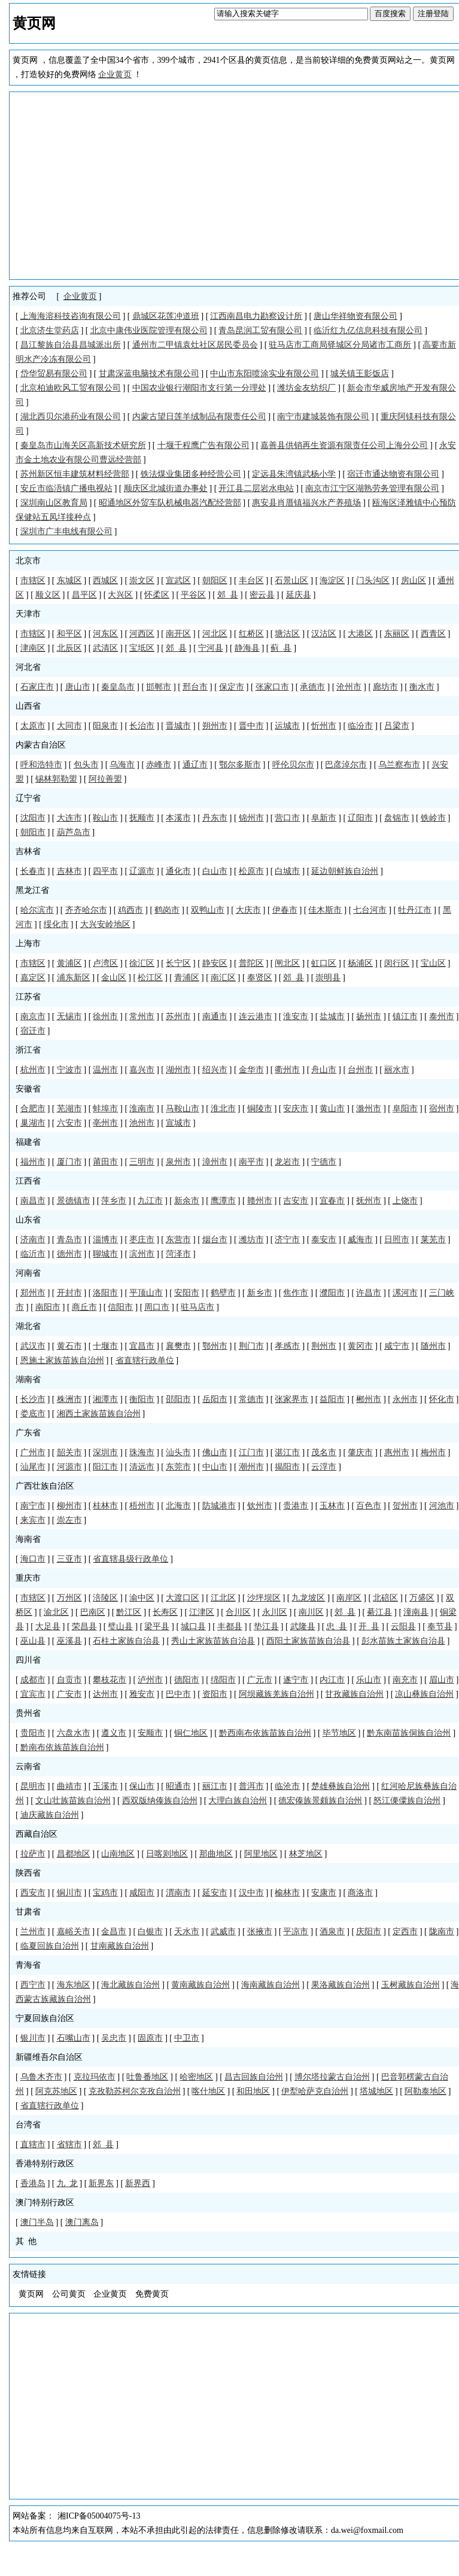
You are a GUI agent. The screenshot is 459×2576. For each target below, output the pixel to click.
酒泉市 (332, 1931)
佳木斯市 (325, 910)
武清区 (105, 648)
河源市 (69, 1466)
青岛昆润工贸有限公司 (260, 330)
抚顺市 (141, 817)
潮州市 (251, 1466)
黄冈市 (360, 1346)
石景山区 (291, 580)
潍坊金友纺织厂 (306, 387)
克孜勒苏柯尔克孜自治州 (135, 2091)
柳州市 (69, 1505)
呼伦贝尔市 (293, 764)
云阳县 (403, 1626)
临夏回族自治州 (49, 1945)
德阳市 (186, 1679)
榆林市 (287, 1892)
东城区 (69, 580)
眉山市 (441, 1679)
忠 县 (336, 1626)
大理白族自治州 (237, 1800)
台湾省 (28, 2124)
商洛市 (360, 1892)
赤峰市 (158, 764)
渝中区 (141, 1597)
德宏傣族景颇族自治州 (320, 1800)
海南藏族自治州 (270, 1984)
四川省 (28, 1660)
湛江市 (287, 1452)
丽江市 (214, 1786)
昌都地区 (73, 1853)
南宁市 (32, 1505)
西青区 (433, 633)
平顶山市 (146, 1292)
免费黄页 (152, 2294)
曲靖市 (69, 1786)
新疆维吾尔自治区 (49, 2057)
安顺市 (150, 1732)
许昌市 (368, 1292)
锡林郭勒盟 (56, 779)
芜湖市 (69, 1108)
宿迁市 (32, 1030)
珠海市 (141, 1452)
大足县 (47, 1626)
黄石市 (69, 1346)
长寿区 (165, 1612)
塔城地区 (376, 2091)
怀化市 (441, 1399)
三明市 (141, 1161)
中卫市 (186, 2038)
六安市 (69, 1122)
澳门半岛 (37, 2222)
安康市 (323, 1892)
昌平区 (84, 594)
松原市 (251, 871)
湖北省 (28, 1326)
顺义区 (47, 594)
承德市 (312, 686)
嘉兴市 (141, 1069)
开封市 (69, 1292)
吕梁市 (396, 725)
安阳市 (186, 1292)
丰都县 (229, 1626)
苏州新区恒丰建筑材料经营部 (74, 474)
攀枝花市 (109, 1679)
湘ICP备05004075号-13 (98, 2515)
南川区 (311, 1612)
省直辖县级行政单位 (130, 1558)
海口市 (32, 1558)
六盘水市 (73, 1732)
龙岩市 (287, 1161)
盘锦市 (396, 817)
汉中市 (251, 1892)
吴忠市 (113, 2038)
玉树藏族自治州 (410, 1984)
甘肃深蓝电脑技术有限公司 (149, 373)
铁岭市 (433, 817)
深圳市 (105, 1452)
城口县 (193, 1626)
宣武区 (178, 580)
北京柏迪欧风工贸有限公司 (70, 387)
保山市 (141, 1786)
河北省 (28, 667)
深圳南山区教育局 (53, 502)
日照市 (396, 1239)
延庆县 (298, 594)
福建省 (28, 1142)
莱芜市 (433, 1239)
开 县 (368, 1626)
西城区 (105, 580)
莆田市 (105, 1161)
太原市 (32, 725)
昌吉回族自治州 (253, 2076)
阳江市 (105, 1466)
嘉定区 (32, 977)
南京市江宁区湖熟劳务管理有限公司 (372, 488)
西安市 (32, 1892)
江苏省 (28, 996)
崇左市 (69, 1520)
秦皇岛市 (118, 686)
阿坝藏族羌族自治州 (276, 1694)
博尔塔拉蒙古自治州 (332, 2076)
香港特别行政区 (45, 2163)
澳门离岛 (82, 2222)
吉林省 (28, 851)
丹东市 (214, 817)
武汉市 (32, 1346)
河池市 (441, 1505)
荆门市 (251, 1346)
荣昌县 (84, 1626)
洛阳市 (105, 1292)
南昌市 (32, 1200)
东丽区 (396, 633)
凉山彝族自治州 (424, 1694)
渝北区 (56, 1612)
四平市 (105, 871)
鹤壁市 (223, 1292)
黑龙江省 (32, 890)
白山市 (214, 871)
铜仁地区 (191, 1732)
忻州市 (323, 725)
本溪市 (178, 817)
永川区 (274, 1612)
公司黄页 (69, 2294)
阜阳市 (405, 1108)
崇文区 (141, 580)
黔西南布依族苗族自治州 (265, 1732)
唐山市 (77, 686)
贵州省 (28, 1713)
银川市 (32, 2038)
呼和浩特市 (41, 764)
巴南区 (92, 1612)
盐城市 (332, 1016)
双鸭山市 (207, 910)
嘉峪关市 (73, 1931)
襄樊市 (178, 1346)
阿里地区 (261, 1853)
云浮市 (323, 1466)
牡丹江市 (414, 910)
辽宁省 (28, 798)
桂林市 (105, 1505)
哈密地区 (196, 2076)
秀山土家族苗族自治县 (213, 1640)
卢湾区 (105, 963)
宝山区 (433, 963)
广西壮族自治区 (45, 1485)
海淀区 (332, 580)
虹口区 (323, 963)
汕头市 (178, 1452)
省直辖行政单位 (144, 1360)
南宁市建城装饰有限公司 (323, 416)
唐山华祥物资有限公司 (355, 316)
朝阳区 (214, 580)
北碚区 (385, 1597)
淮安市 (295, 1016)
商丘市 (84, 1307)
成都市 (32, 1679)
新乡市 (259, 1292)
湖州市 (178, 1069)
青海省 (28, 1965)
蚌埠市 (105, 1108)
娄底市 (32, 1413)
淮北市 (223, 1108)
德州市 (69, 1253)
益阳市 (332, 1399)
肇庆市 (360, 1452)
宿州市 (441, 1108)
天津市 (28, 613)
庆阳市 (368, 1931)
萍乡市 (113, 1200)
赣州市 (259, 1200)
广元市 (259, 1679)
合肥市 (32, 1108)
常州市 (141, 1016)
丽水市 (396, 1069)
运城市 (287, 725)
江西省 (28, 1180)
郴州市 (368, 1399)
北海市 (178, 1505)
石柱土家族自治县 (126, 1640)
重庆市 (28, 1578)
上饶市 (405, 1200)
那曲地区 (216, 1853)
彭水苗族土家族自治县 (403, 1640)
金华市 (251, 1069)
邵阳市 (178, 1399)
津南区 (32, 648)
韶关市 (69, 1452)
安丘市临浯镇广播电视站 (66, 488)
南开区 (178, 633)
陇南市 (441, 1931)
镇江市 (405, 1016)
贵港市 (295, 1505)
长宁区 (178, 963)
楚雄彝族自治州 (340, 1786)
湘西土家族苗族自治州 (99, 1413)
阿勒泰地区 (425, 2091)
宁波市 (69, 1069)
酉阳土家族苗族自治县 (308, 1640)
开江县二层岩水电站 (256, 488)
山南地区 (118, 1853)
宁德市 (323, 1161)
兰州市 (32, 1931)
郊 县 (227, 594)
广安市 (69, 1694)
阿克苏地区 (56, 2091)
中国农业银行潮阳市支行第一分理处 (199, 387)
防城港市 (219, 1505)
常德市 (251, 1399)
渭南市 (178, 1892)
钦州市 (259, 1505)
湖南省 (28, 1379)
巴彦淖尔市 (346, 764)
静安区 (214, 963)
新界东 (101, 2183)
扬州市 (368, 1016)
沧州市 (348, 686)
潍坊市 (251, 1239)
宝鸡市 (105, 1892)
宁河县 (210, 648)
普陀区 (251, 963)
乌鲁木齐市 (41, 2076)
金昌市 (113, 1931)
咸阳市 (141, 1892)
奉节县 (439, 1626)
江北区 (223, 1597)
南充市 (405, 1679)
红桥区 (251, 633)
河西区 (141, 633)
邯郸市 (158, 686)
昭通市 (178, 1786)
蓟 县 (280, 648)
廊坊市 (385, 686)
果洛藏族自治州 (340, 1984)
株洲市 (69, 1399)
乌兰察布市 (399, 764)
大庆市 (248, 910)
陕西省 (28, 1872)
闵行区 (396, 963)
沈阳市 (32, 817)
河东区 (105, 633)
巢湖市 (32, 1122)
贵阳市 (32, 1732)
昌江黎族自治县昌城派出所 (70, 344)
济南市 (32, 1239)
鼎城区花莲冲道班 (165, 316)
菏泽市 (178, 1253)
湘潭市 (105, 1399)
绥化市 (56, 924)
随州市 (433, 1346)
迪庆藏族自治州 (49, 1814)
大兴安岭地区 (105, 924)
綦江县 (379, 1612)
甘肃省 (28, 1911)
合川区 (238, 1612)
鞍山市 (105, 817)
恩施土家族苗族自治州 (62, 1360)
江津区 (201, 1612)
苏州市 (178, 1016)
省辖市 (69, 2144)
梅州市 (433, 1452)
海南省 (28, 1539)
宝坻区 (141, 648)
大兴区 (120, 594)
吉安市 (295, 1200)
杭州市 (32, 1069)
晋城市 (178, 725)
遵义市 (113, 1732)
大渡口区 (182, 1597)
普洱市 (251, 1786)
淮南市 (141, 1108)
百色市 (368, 1505)
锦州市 (251, 817)
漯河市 (405, 1292)
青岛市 (69, 1239)
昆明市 (32, 1786)
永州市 (405, 1399)
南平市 (251, 1161)
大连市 (69, 817)
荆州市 (323, 1346)
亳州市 (105, 1122)
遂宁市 (295, 1679)
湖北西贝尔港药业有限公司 (70, 416)
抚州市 (368, 1200)
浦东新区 (73, 977)
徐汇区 (141, 963)
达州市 (105, 1694)
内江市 (332, 1679)
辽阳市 (360, 817)
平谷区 (193, 594)
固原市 (150, 2038)
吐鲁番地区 (147, 2076)
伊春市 (284, 910)
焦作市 (295, 1292)
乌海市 (122, 764)
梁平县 (156, 1626)
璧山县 (120, 1626)
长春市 (32, 871)
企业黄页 (115, 74)
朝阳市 (32, 832)
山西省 (28, 706)
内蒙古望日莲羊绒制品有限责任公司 (199, 416)
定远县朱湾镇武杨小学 (294, 474)
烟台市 (214, 1239)
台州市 (360, 1069)
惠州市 (396, 1452)
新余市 (186, 1200)
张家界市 (291, 1399)
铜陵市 (259, 1108)
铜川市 (69, 1892)
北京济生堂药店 (49, 330)
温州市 (105, 1069)
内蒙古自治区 (41, 744)
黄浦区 (69, 963)
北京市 (28, 560)
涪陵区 (105, 1597)
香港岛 (32, 2183)
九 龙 (67, 2183)
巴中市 (178, 1694)
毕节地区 (339, 1732)
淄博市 (105, 1239)
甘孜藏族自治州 (354, 1694)
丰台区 (251, 580)
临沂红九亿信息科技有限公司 (368, 330)
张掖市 (259, 1931)
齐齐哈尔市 (86, 910)
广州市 (32, 1452)
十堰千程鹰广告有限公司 (203, 445)
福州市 (32, 1161)
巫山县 (32, 1640)
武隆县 (302, 1626)
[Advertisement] (236, 185)
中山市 (214, 1466)
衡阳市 (141, 1399)
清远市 (141, 1466)
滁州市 (368, 1108)
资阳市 (214, 1694)
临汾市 (360, 725)
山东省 (28, 1219)
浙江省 (28, 1049)
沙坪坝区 (264, 1597)
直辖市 (32, 2144)
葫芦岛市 (73, 832)
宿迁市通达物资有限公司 (393, 474)
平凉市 (295, 1931)
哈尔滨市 (37, 910)
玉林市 (332, 1505)
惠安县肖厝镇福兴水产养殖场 (306, 502)
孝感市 (287, 1346)
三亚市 (69, 1558)
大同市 (69, 725)
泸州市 (150, 1679)
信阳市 (120, 1307)
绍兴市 (214, 1069)
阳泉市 (105, 725)
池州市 (141, 1122)
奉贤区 (259, 977)
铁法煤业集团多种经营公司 (191, 474)
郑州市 (32, 1292)
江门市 (251, 1452)
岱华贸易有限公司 (53, 373)
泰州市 (441, 1016)
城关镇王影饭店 (359, 373)
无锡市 (69, 1016)
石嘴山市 (73, 2038)
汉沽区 (323, 633)
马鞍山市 (182, 1108)
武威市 (223, 1931)
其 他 (26, 2241)
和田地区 (253, 2091)
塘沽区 (287, 633)
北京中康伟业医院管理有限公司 (149, 330)
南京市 (32, 1016)
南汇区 (223, 977)
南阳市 (47, 1307)
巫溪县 (69, 1640)
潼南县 (415, 1612)
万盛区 (421, 1597)
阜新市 (323, 817)
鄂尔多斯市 (240, 764)
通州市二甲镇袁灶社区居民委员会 (195, 344)
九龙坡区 (308, 1597)
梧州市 (141, 1505)
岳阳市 (214, 1399)
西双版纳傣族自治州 (159, 1800)
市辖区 (32, 580)
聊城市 (105, 1253)
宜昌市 (141, 1346)
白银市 (150, 1931)
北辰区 (69, 648)
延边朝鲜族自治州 (344, 871)
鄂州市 (214, 1346)
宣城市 (178, 1122)
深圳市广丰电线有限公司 (66, 531)
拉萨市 (32, 1853)
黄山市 (332, 1108)
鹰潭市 (223, 1200)
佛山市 (214, 1452)
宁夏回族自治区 (45, 2018)
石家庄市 (37, 686)
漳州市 (214, 1161)
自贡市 (69, 1679)
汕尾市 (32, 1466)
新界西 (137, 2183)
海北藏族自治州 (130, 1984)
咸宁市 (396, 1346)
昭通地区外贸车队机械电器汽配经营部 (170, 502)
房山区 (413, 580)
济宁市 (287, 1239)
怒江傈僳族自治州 (406, 1800)
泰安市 (323, 1239)
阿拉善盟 (105, 779)
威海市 (360, 1239)
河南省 (28, 1273)
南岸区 (348, 1597)
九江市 (150, 1200)
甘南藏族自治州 (119, 1945)
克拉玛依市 (94, 2076)
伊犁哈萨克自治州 (314, 2091)
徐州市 (105, 1016)
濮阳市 (332, 1292)
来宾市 (32, 1520)
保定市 (231, 686)
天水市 (186, 1931)
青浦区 (186, 977)
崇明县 (328, 977)
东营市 (178, 1239)
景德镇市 (73, 1200)
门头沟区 (373, 580)
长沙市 (32, 1399)
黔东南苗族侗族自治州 (409, 1732)
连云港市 (255, 1016)
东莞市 (178, 1466)
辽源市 (141, 871)
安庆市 (295, 1108)
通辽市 (195, 764)
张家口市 (272, 686)
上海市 (28, 943)
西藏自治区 (36, 1834)
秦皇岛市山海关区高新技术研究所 (83, 445)
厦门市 (69, 1161)
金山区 (113, 977)
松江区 (150, 977)
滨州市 (141, 1253)
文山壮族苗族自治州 (73, 1800)
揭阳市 (287, 1466)
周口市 (156, 1307)
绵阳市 (223, 1679)
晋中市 (251, 725)
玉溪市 (105, 1786)
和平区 (69, 633)
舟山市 (323, 1069)
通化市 (178, 871)
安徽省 (28, 1088)
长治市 (141, 725)
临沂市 (32, 1253)
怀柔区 (156, 594)
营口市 (287, 817)
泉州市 (178, 1161)
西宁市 (32, 1984)
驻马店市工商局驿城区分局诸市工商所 (340, 344)
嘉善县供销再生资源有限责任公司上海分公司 (344, 445)
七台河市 (370, 910)
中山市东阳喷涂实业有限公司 (264, 373)
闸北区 (287, 963)
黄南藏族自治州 (200, 1984)
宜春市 (332, 1200)
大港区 (360, 633)
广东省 (28, 1432)
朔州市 (214, 725)
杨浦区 (360, 963)
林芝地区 (306, 1853)
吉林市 (69, 871)
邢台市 (195, 686)
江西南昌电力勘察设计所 (256, 316)
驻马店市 (197, 1307)
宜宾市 (32, 1694)
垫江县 (266, 1626)
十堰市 (105, 1346)
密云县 (262, 594)
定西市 (405, 1931)
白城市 (287, 871)
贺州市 (405, 1505)
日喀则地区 (167, 1853)
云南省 (28, 1766)
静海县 (247, 648)
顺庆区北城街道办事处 (166, 488)
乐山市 (368, 1679)
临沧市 (287, 1786)
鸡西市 (130, 910)
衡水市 (421, 686)
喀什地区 (208, 2091)
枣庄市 (141, 1239)
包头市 (86, 764)
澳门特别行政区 (45, 2202)
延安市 (214, 1892)
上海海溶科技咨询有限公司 (70, 316)
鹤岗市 (167, 910)
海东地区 (73, 1984)
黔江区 (128, 1612)
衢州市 (287, 1069)
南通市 (214, 1016)
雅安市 (141, 1694)
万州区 (69, 1597)
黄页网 (31, 2294)
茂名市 (323, 1452)
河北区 (214, 633)
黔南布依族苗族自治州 (62, 1747)
